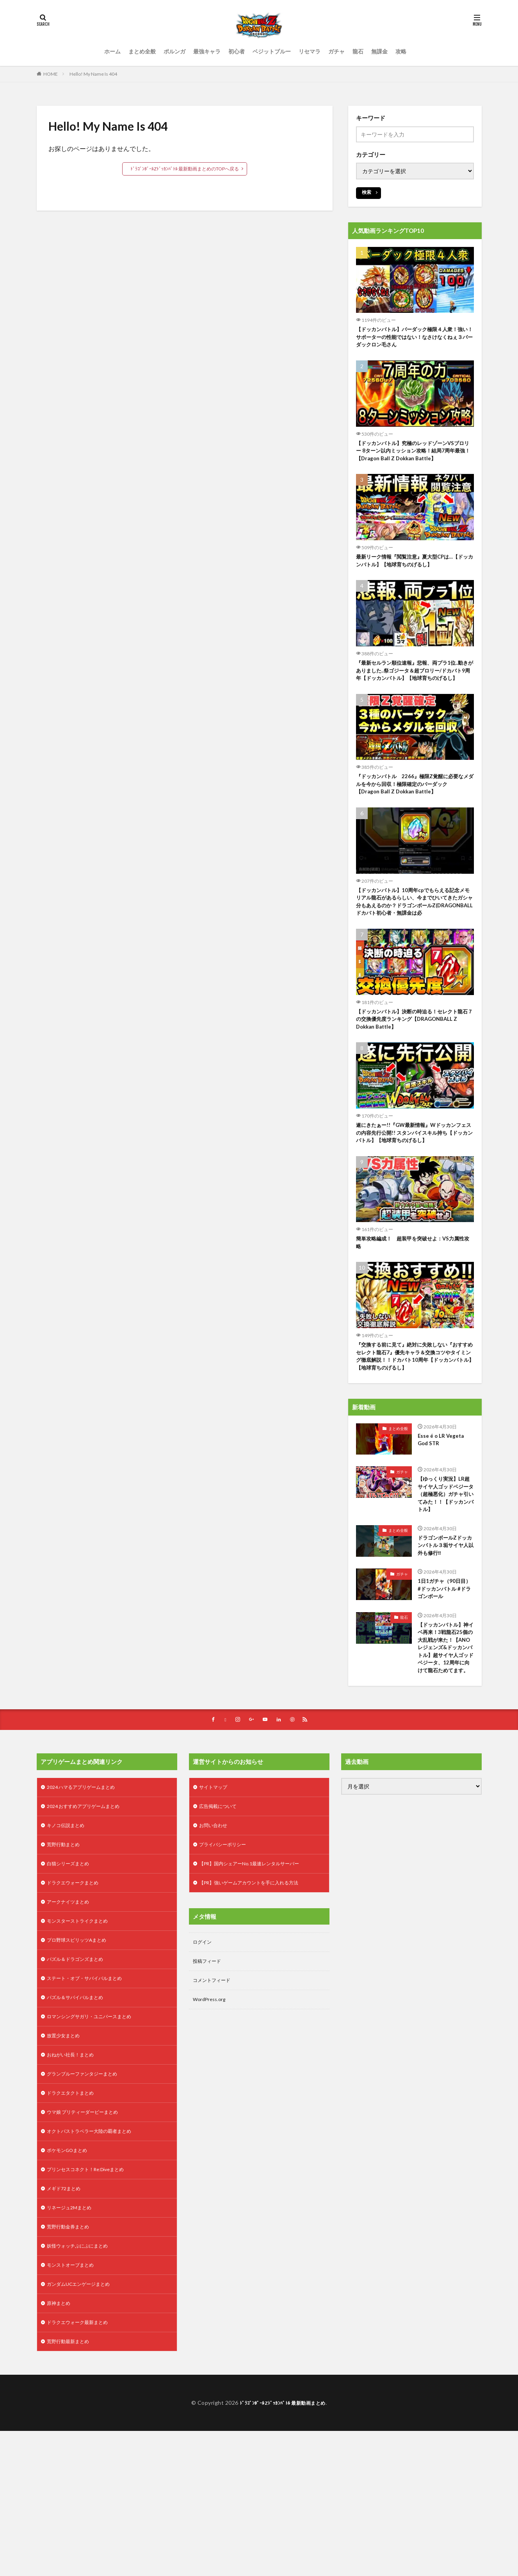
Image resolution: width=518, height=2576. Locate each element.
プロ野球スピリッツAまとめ (81, 2060)
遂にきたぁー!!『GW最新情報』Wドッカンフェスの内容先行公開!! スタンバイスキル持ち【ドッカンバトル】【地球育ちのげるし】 (414, 1185)
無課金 (379, 51)
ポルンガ (174, 51)
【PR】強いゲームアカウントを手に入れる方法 (257, 1999)
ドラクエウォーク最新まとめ (82, 2465)
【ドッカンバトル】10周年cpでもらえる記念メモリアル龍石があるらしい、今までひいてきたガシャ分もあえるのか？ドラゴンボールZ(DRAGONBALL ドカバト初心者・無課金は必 (414, 942)
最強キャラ (207, 51)
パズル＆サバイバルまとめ (79, 2121)
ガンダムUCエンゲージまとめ (83, 2425)
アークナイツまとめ (71, 2019)
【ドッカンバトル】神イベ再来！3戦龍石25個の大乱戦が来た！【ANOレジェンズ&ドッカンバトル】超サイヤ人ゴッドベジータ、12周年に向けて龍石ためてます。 (445, 1743)
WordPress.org (211, 2120)
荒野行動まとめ (66, 1958)
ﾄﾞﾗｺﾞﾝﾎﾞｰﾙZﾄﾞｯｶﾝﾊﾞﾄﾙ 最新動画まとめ (283, 2547)
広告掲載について (221, 1918)
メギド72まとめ (66, 2324)
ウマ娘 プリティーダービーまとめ (88, 2242)
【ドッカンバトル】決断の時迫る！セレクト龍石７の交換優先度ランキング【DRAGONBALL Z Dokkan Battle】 (414, 1068)
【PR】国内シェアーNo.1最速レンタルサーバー (257, 1979)
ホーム (112, 51)
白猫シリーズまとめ (71, 1979)
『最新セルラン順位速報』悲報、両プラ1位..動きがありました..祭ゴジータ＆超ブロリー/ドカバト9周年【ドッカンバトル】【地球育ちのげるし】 (414, 695)
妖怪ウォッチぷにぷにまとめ (82, 2384)
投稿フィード (209, 2080)
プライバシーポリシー (226, 1958)
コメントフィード (215, 2100)
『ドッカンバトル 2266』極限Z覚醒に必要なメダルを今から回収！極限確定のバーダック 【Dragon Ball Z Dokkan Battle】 (414, 816)
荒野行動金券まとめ (71, 2364)
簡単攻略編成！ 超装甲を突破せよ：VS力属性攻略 (412, 1298)
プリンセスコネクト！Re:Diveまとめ (92, 2303)
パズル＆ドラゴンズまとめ (79, 2080)
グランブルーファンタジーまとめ (88, 2202)
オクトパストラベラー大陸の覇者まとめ (96, 2263)
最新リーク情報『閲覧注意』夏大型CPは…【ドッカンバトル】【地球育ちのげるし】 (411, 578)
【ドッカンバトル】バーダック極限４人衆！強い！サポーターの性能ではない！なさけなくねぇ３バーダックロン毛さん (414, 338)
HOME (50, 74)
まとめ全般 (142, 51)
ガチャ (336, 51)
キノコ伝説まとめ (69, 1938)
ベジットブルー (272, 51)
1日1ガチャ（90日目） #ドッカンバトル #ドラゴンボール (443, 1670)
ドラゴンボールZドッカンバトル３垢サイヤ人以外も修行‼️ (444, 1623)
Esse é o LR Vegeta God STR (443, 1502)
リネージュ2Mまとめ (72, 2344)
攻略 (400, 51)
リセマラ (309, 51)
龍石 (357, 51)
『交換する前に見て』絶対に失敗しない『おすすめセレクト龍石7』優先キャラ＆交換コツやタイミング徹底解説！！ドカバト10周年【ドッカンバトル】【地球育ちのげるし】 (414, 1415)
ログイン (204, 2059)
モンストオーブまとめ (74, 2405)
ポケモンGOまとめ (70, 2283)
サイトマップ (215, 1898)
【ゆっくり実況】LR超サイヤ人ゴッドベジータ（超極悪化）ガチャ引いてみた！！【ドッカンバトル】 (444, 1563)
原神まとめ (60, 2445)
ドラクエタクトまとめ (74, 2222)
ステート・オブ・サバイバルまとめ (90, 2100)
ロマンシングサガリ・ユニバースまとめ (96, 2141)
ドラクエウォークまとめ (77, 1999)
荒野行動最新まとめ (71, 2486)
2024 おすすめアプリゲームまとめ (89, 1918)
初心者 (236, 51)
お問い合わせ (215, 1938)
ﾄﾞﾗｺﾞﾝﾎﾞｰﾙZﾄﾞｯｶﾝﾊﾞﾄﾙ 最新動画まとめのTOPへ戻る (184, 169)
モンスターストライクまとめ (82, 2040)
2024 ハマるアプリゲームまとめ (86, 1898)
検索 (366, 192)
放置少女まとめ (66, 2161)
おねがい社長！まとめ (74, 2182)
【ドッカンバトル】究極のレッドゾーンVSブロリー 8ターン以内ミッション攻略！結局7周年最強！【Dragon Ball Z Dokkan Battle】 (414, 460)
